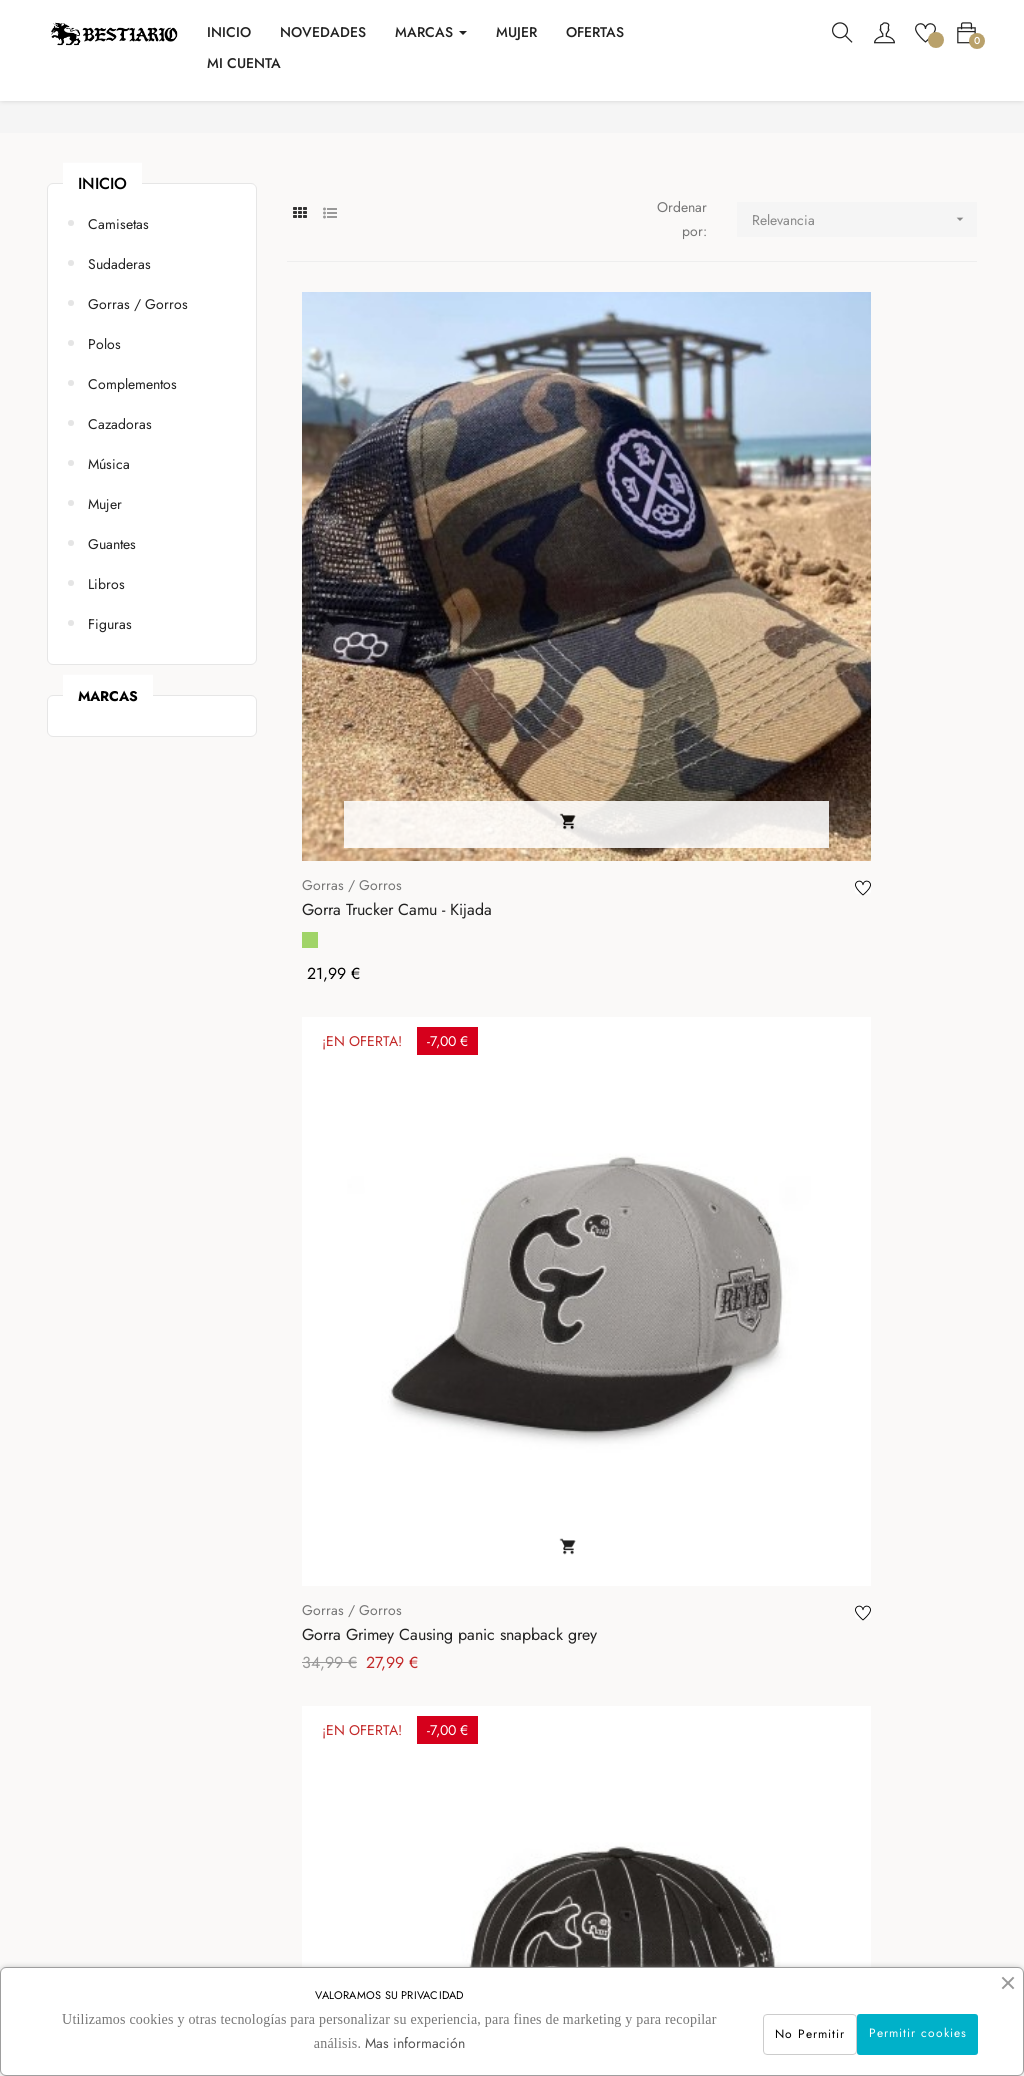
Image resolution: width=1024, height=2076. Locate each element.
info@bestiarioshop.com (705, 1817)
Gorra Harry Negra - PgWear (369, 1308)
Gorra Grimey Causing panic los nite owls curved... (377, 988)
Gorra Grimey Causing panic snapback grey (607, 632)
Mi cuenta (467, 1752)
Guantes (112, 635)
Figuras (110, 715)
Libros (106, 675)
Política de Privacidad (329, 1882)
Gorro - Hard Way (592, 988)
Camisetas (118, 315)
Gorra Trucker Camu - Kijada (373, 632)
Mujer (105, 595)
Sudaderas (119, 355)
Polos (104, 435)
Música (109, 555)
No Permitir (757, 2030)
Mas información (407, 2043)
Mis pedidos (476, 1795)
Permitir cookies (900, 2029)
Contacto (290, 1752)
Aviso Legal (297, 1795)
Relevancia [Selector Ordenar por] (864, 310)
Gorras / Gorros (138, 395)
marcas (108, 787)
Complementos (132, 475)
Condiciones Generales (334, 1838)
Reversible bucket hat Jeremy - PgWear (833, 988)
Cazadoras (120, 515)
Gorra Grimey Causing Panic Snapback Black (837, 632)
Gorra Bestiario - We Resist (621, 1308)
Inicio (102, 274)
